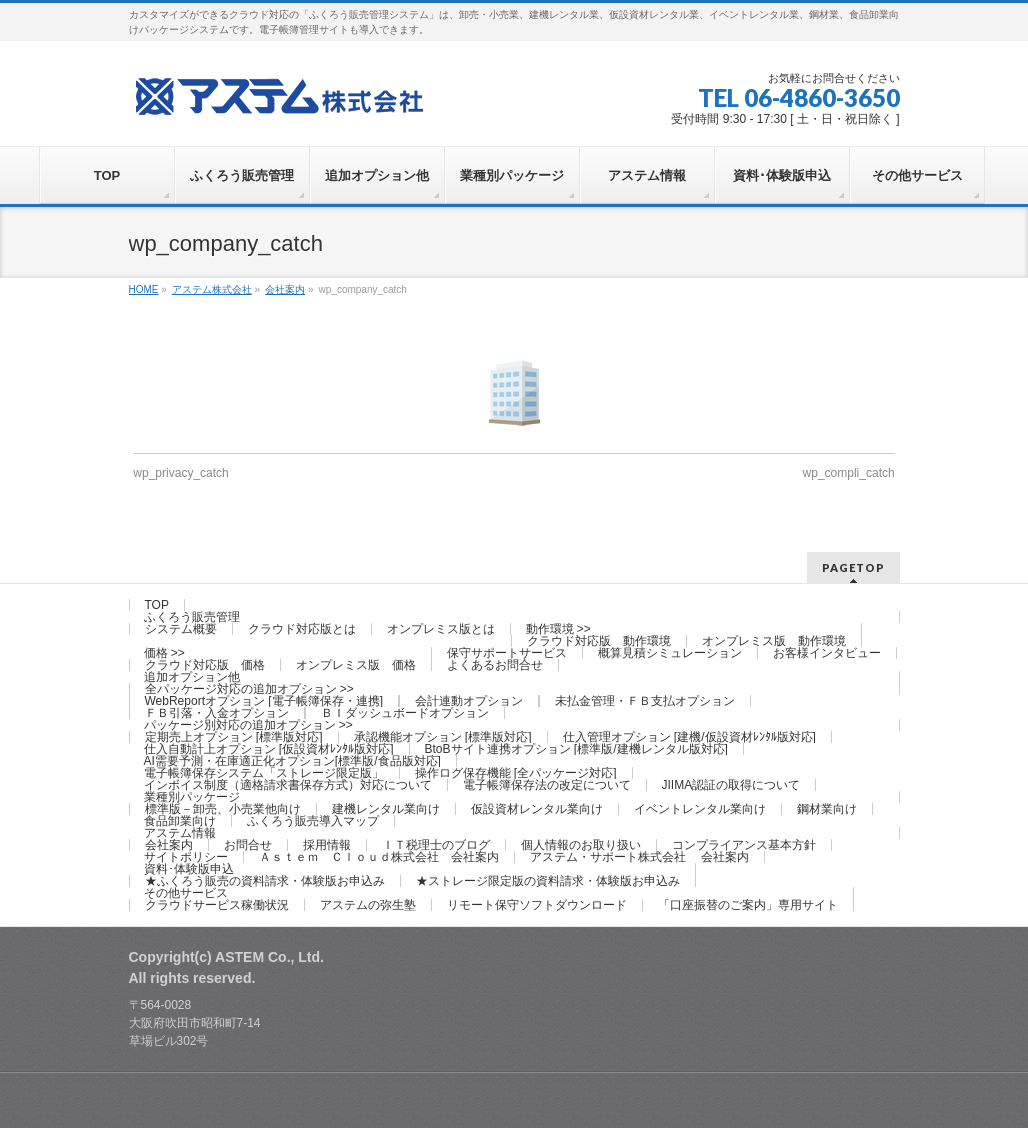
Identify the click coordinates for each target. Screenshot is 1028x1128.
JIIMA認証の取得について (731, 785)
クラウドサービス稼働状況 (217, 905)
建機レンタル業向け (386, 809)
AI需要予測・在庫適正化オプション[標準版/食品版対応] (292, 761)
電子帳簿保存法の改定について (547, 785)
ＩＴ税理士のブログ (436, 845)
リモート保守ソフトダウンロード (537, 905)
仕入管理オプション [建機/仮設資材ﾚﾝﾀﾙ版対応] (689, 737)
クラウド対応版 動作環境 (599, 641)
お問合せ (248, 845)
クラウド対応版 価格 (205, 665)
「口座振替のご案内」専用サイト (748, 905)
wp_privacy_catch (180, 473)
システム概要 (181, 629)
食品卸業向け (180, 821)
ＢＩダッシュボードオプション (405, 713)
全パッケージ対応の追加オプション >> (249, 689)
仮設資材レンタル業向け (537, 809)
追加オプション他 (192, 677)
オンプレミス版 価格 (356, 665)
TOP (157, 605)
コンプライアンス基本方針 (744, 845)
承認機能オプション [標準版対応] (443, 737)
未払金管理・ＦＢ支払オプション (645, 701)
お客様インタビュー (827, 653)
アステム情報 (180, 833)
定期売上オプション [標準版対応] (234, 737)
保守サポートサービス (507, 653)
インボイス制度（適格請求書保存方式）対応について (288, 785)
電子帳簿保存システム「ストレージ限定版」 (264, 773)
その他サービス (186, 893)
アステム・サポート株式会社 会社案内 (639, 857)
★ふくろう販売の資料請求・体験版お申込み (265, 881)
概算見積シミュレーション (670, 653)
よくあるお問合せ (495, 665)
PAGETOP (853, 567)
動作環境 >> (558, 629)
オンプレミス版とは (441, 629)
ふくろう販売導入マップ (313, 821)
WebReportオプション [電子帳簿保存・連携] (264, 701)
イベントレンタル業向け (700, 809)
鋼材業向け (827, 809)
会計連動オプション (469, 701)
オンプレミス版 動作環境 (774, 641)
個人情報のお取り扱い (581, 845)
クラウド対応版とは (302, 629)
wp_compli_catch (849, 473)
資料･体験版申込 (189, 869)
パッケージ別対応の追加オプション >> (248, 725)
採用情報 (327, 845)
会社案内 (169, 845)
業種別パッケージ (192, 797)
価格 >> (164, 653)
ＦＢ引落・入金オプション (217, 713)
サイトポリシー (186, 857)
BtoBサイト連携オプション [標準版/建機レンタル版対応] (576, 749)
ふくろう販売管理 (192, 617)
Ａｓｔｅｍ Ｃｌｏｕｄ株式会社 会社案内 (379, 857)
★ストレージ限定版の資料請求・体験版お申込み (548, 881)
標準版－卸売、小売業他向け (223, 809)
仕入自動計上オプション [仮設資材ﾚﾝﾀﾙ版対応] (269, 749)
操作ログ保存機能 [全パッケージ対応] (516, 773)
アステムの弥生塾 (368, 905)
